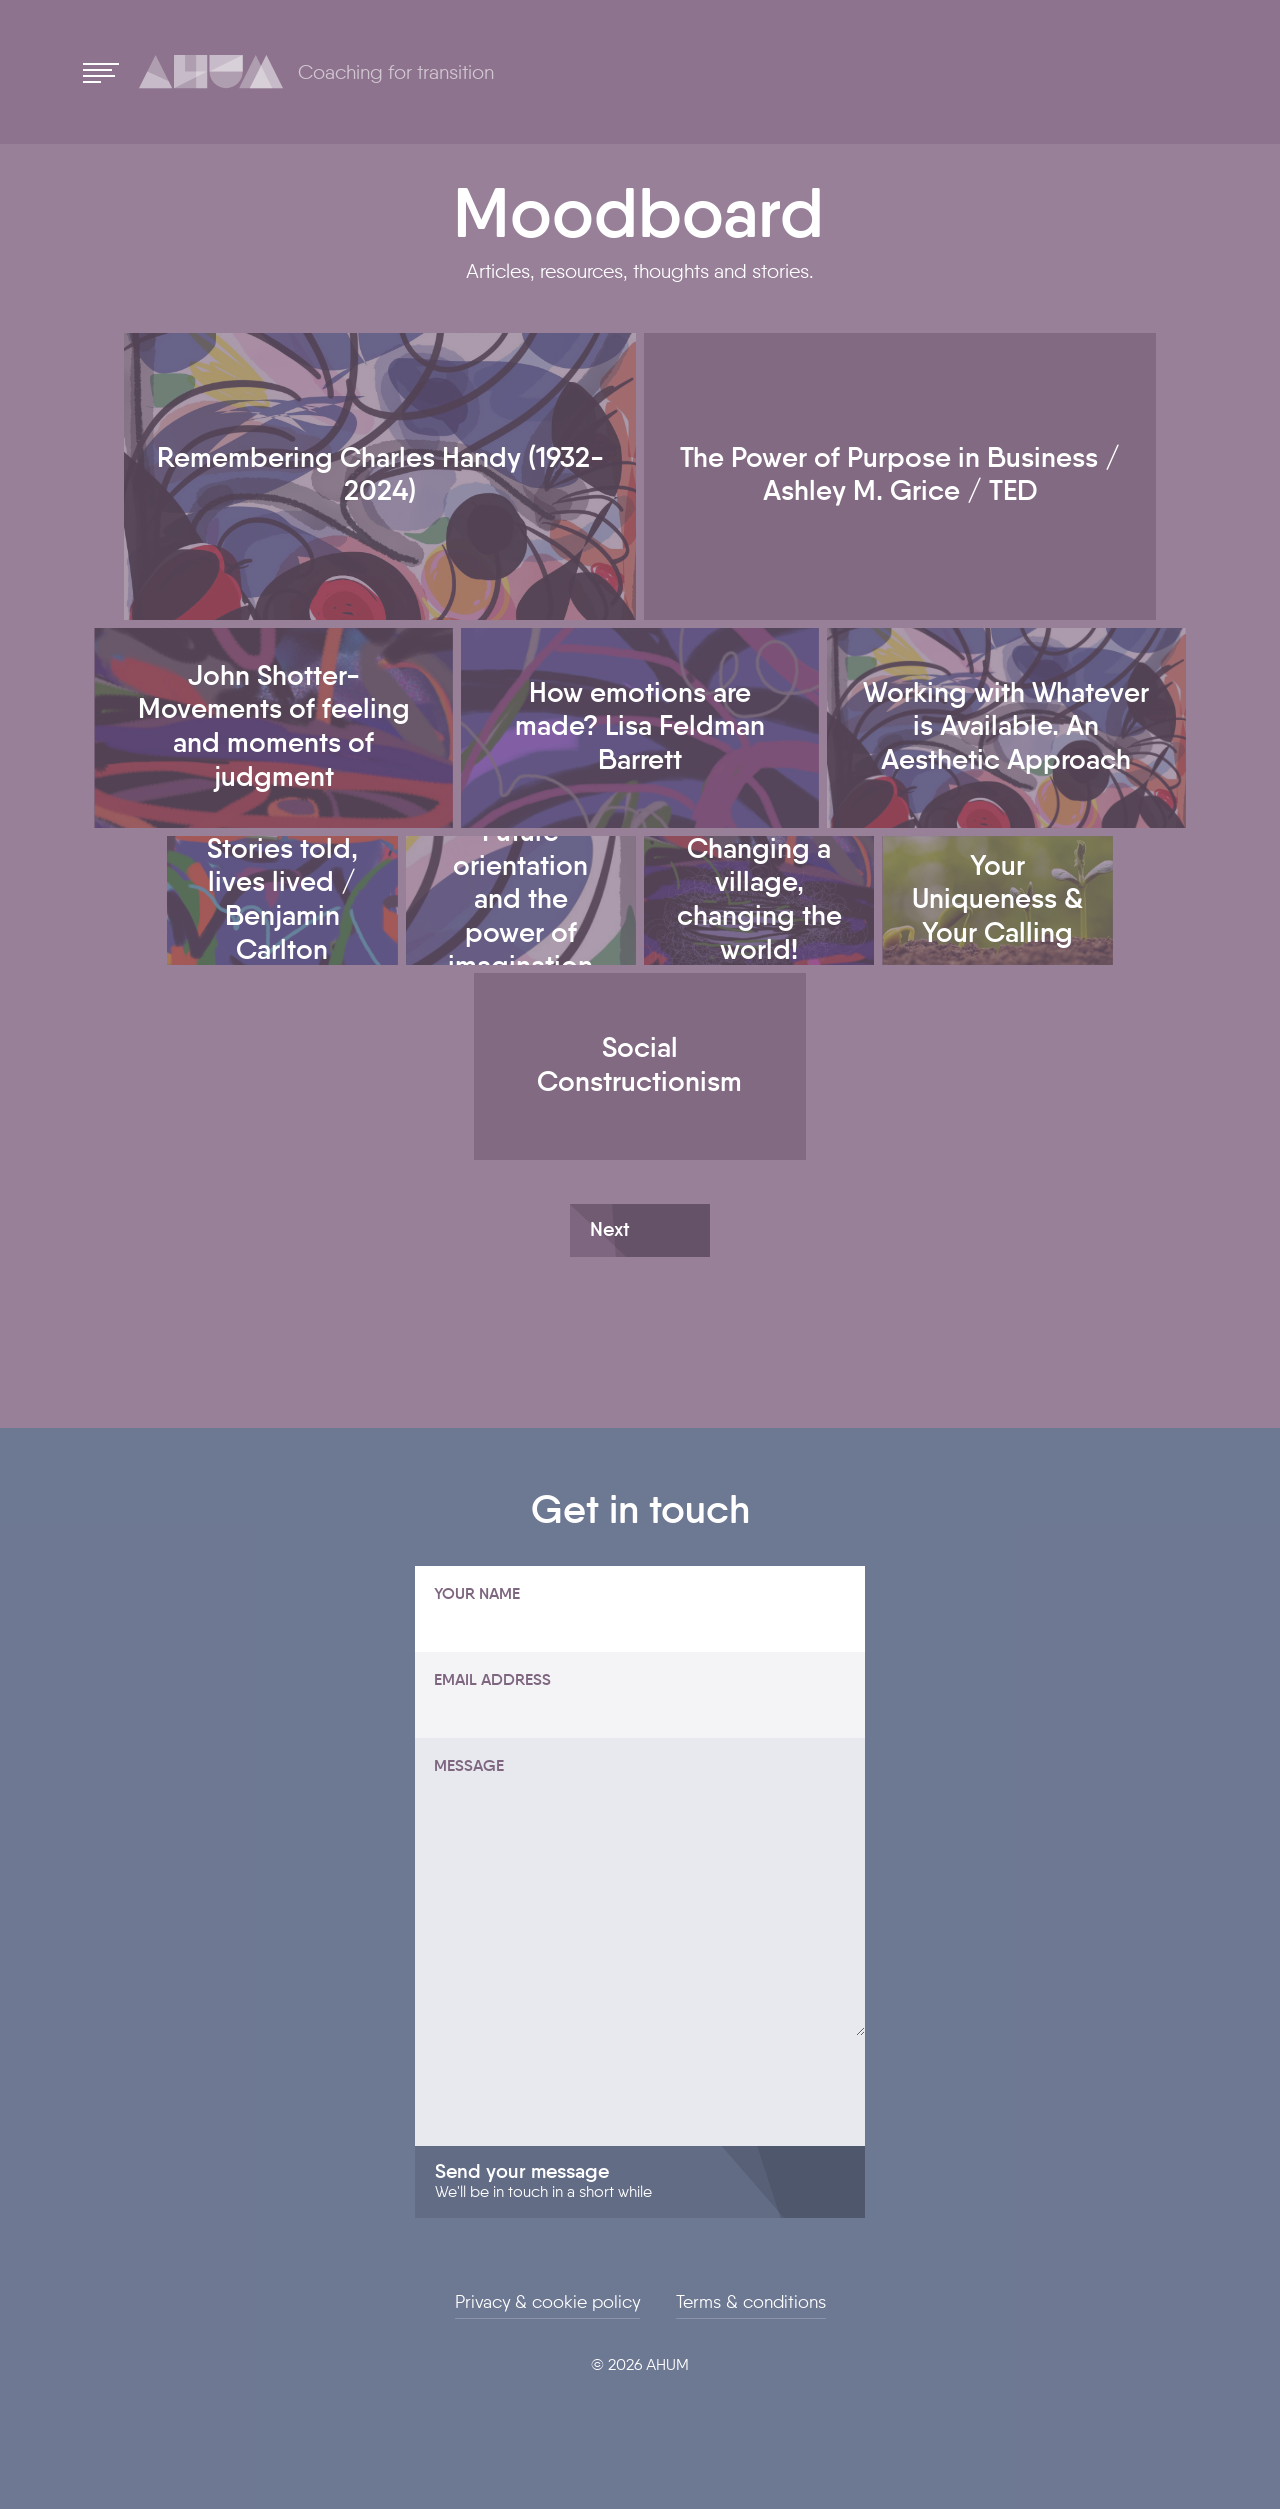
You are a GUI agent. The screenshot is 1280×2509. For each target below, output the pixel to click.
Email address (492, 1681)
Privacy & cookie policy (547, 2303)
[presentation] (567, 2107)
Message (469, 1767)
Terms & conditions (751, 2303)
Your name (477, 1595)
